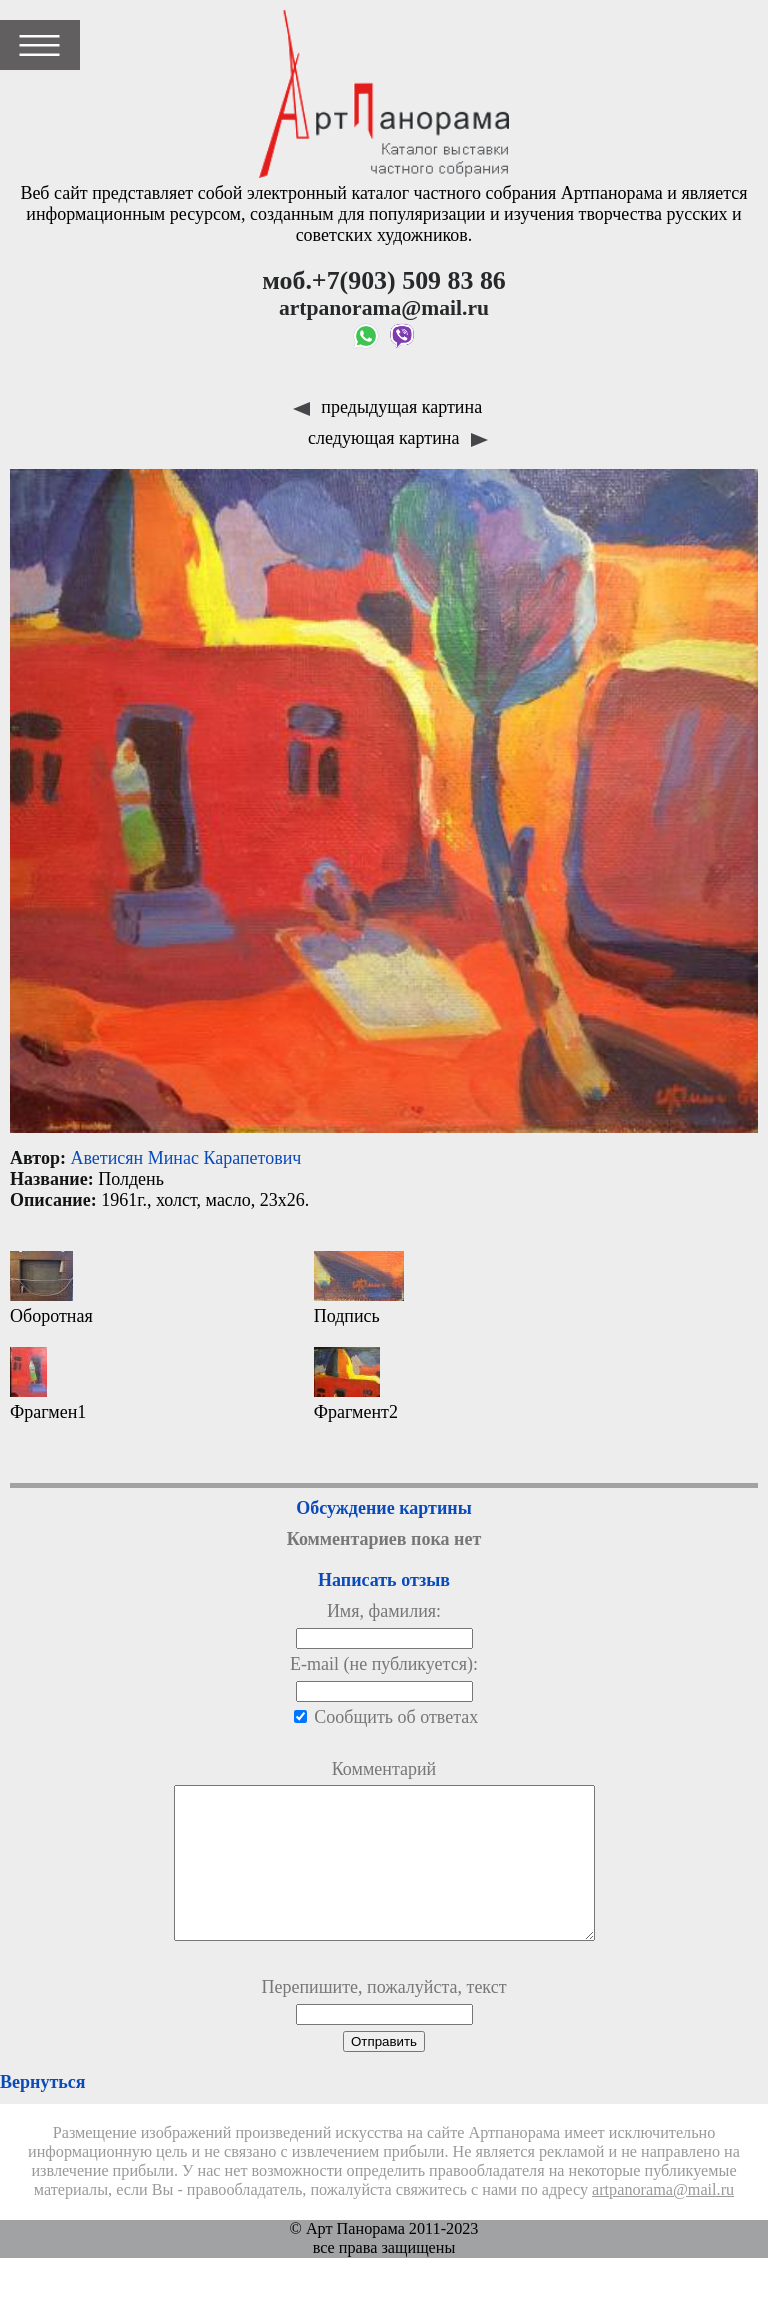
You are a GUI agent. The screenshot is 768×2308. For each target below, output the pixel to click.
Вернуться (42, 2112)
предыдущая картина (387, 407)
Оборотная (51, 1288)
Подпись (359, 1288)
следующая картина (398, 438)
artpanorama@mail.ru (663, 2220)
